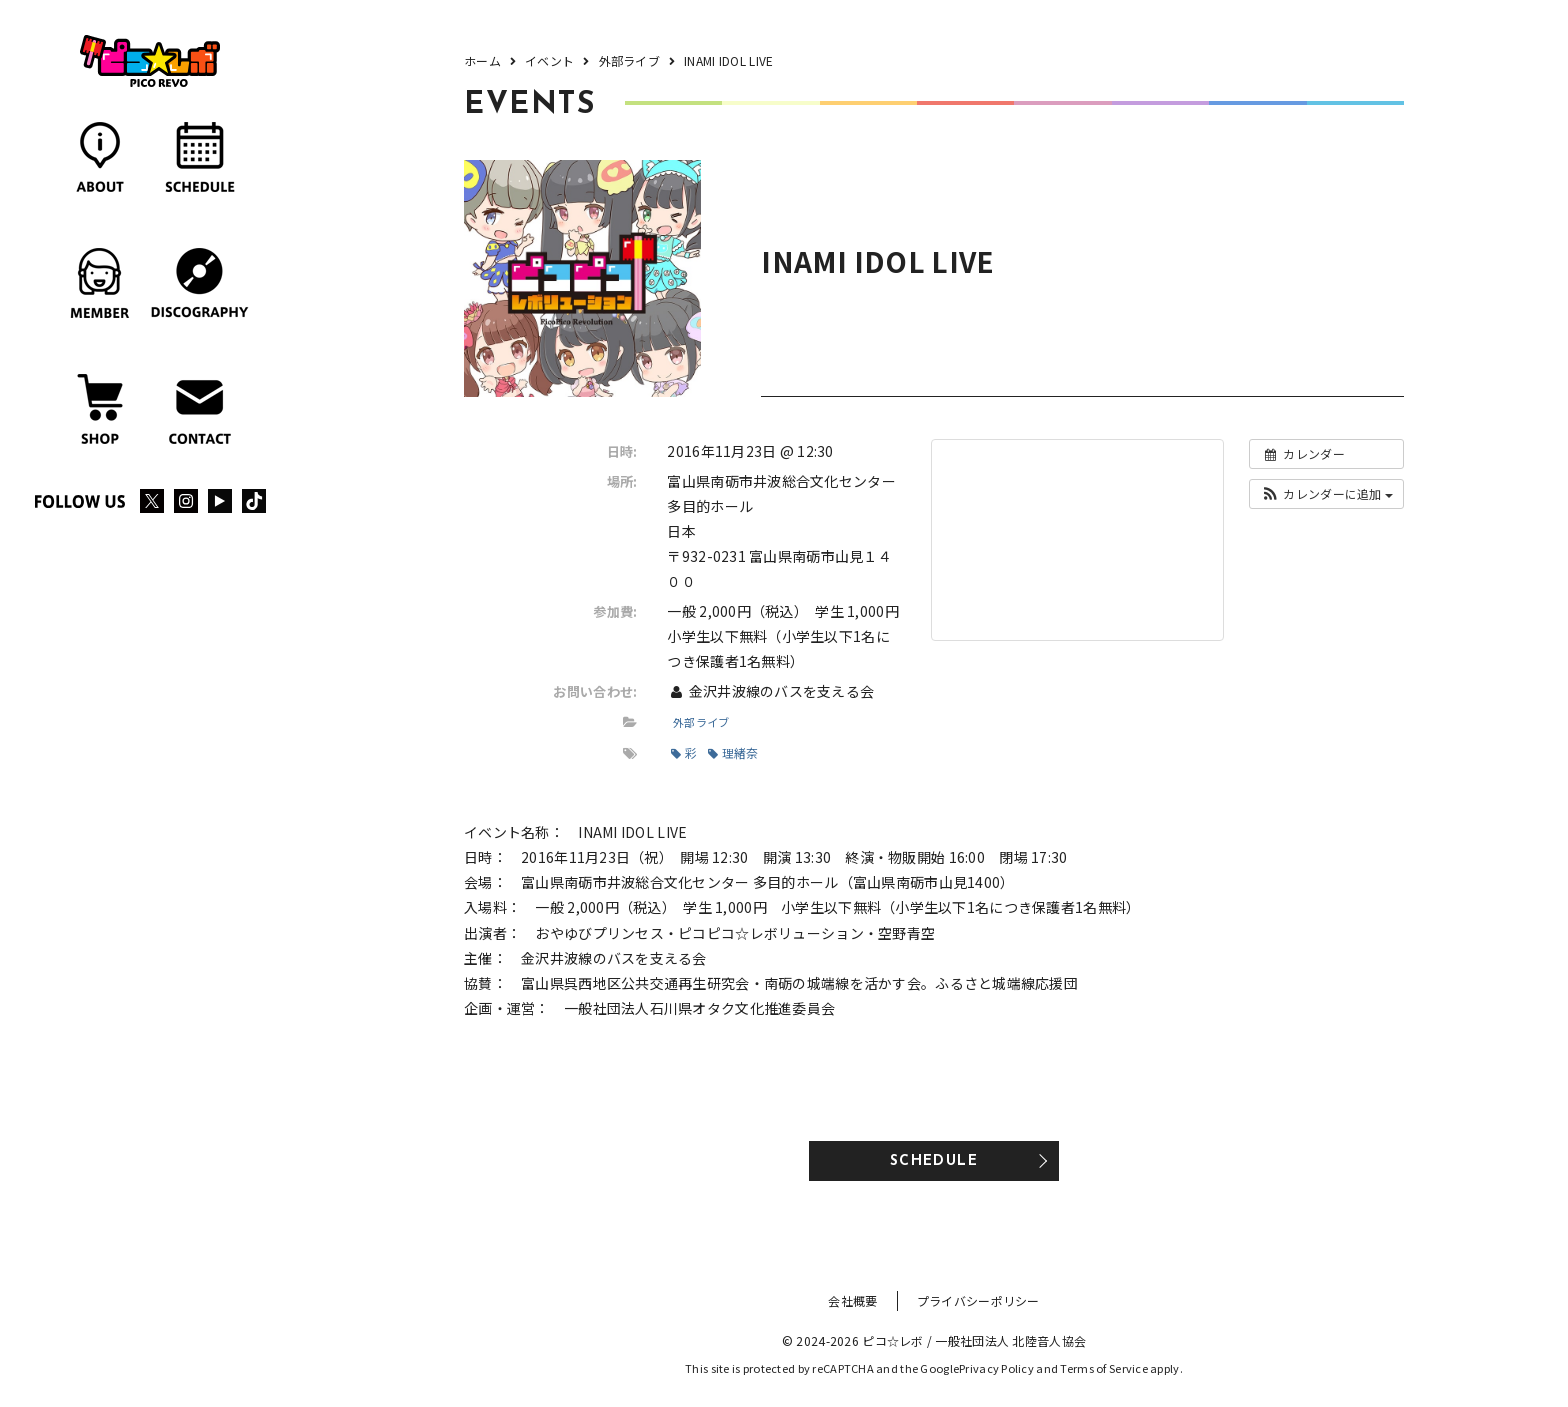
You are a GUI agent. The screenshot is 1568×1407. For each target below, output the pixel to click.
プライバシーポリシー (978, 1300)
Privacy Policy (996, 1368)
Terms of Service (1103, 1368)
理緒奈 (733, 752)
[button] (1326, 494)
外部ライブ (701, 722)
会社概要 (852, 1300)
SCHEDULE (934, 1161)
